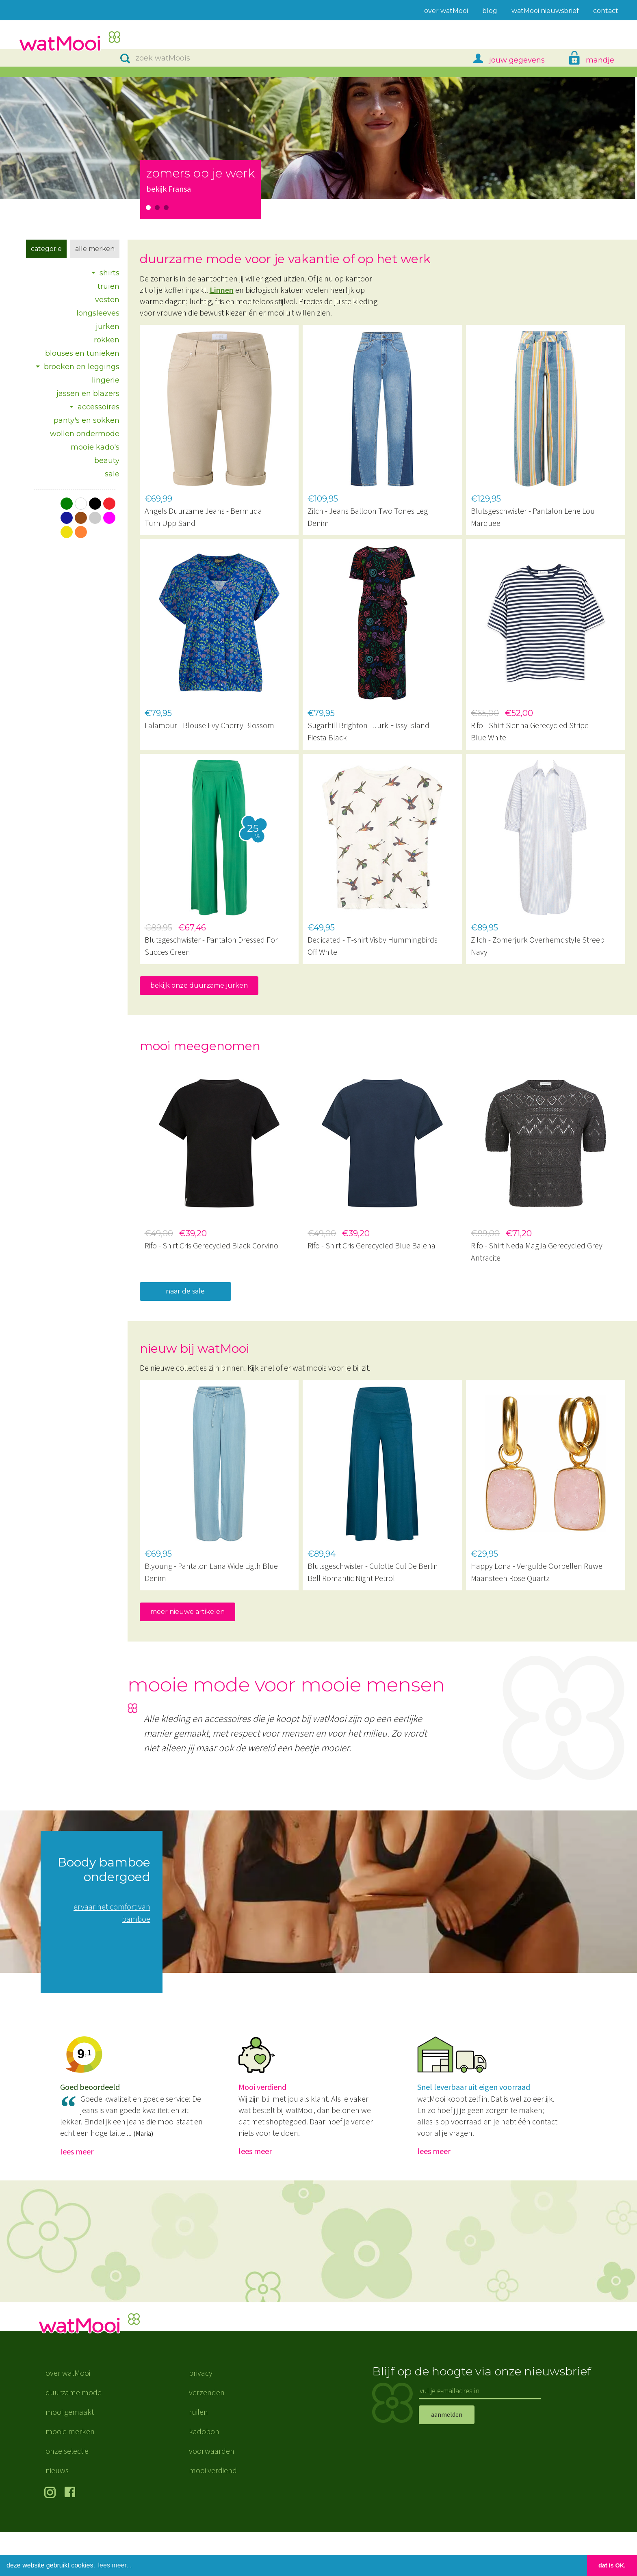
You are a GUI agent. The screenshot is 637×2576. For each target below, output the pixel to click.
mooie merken (70, 2475)
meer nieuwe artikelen (187, 1612)
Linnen (222, 290)
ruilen (198, 2456)
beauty (106, 460)
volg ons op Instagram (51, 2537)
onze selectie (67, 2494)
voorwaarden (211, 2494)
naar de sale (185, 1291)
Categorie (46, 249)
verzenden (207, 2436)
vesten (107, 299)
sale (112, 473)
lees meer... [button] (115, 2565)
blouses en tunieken (82, 353)
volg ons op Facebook (72, 2537)
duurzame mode (74, 2436)
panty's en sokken (86, 420)
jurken (107, 326)
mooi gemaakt (70, 2456)
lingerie (105, 380)
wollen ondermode (84, 433)
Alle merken (95, 249)
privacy (200, 2417)
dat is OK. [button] (612, 2565)
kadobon (204, 2475)
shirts (109, 272)
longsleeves (97, 313)
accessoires (98, 406)
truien (108, 286)
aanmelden (446, 2459)
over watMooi (68, 2417)
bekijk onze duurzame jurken (199, 985)
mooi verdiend (213, 2514)
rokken (106, 339)
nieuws (57, 2514)
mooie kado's (95, 447)
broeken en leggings (81, 366)
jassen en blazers (87, 393)
